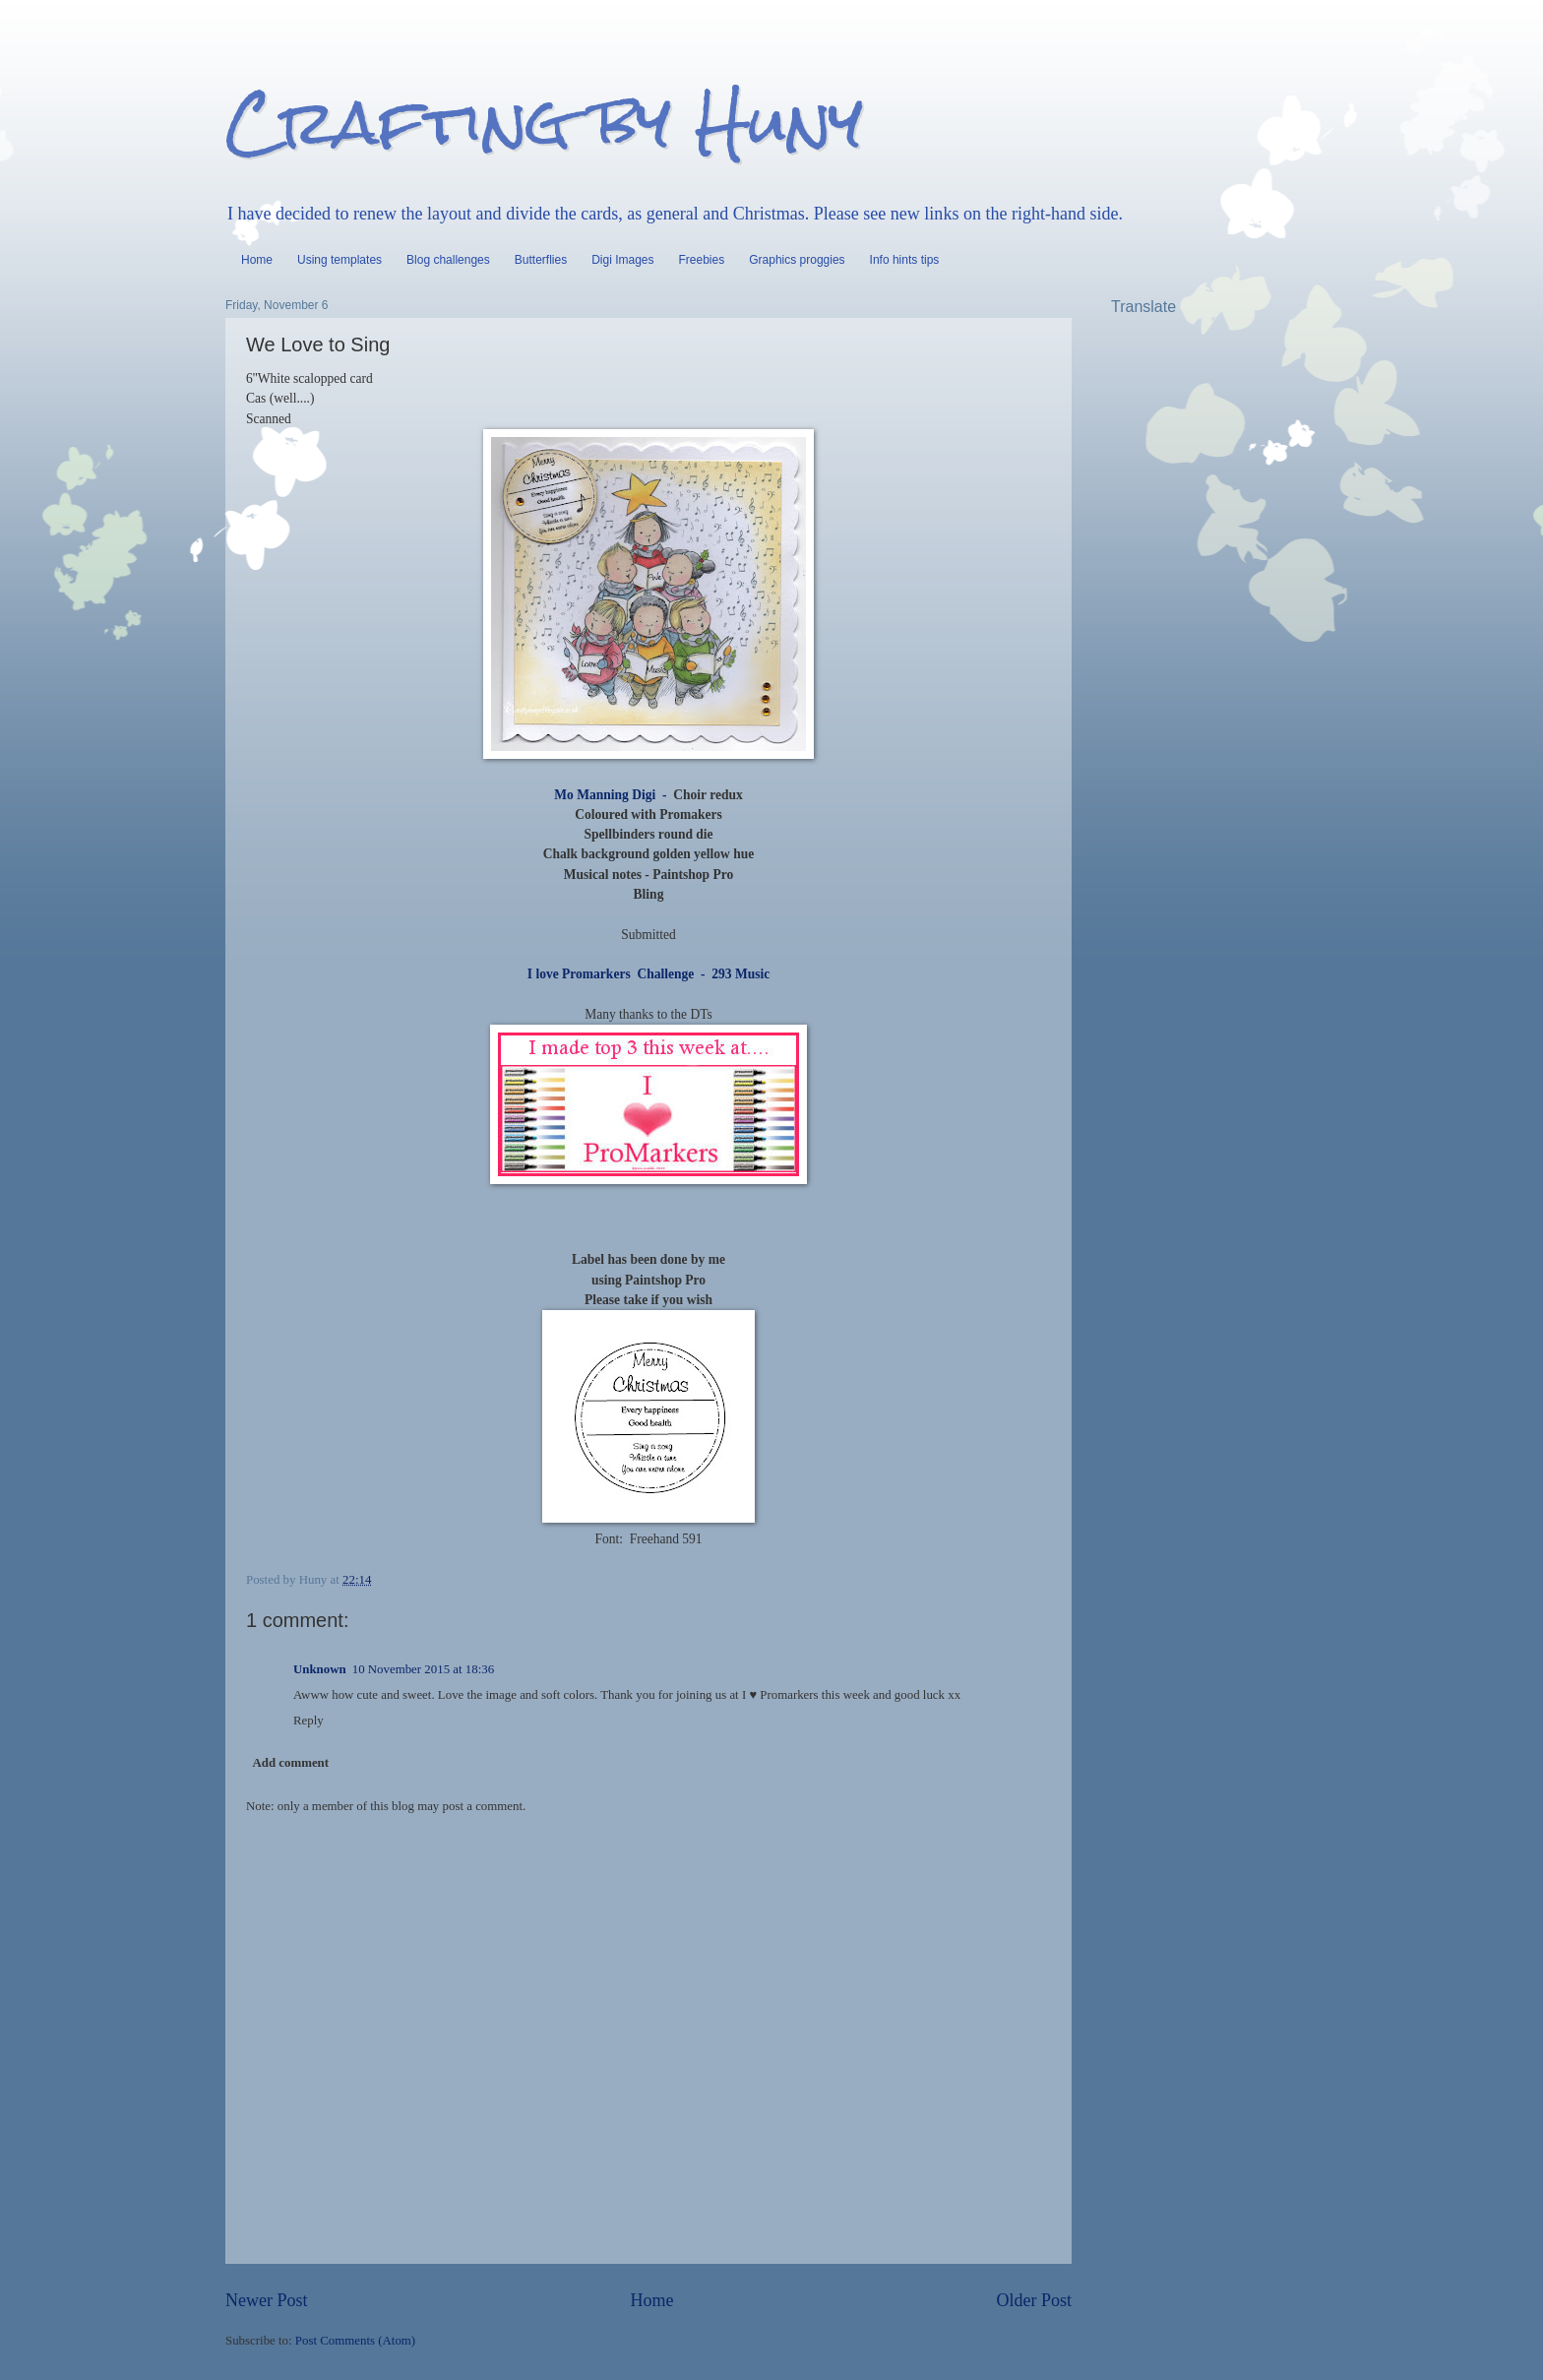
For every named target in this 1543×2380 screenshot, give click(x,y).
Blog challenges (448, 260)
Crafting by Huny (544, 121)
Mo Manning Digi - (610, 794)
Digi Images (622, 260)
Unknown (319, 1669)
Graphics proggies (796, 260)
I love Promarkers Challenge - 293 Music (648, 974)
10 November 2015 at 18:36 (423, 1669)
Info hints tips (905, 260)
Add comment (290, 1763)
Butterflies (541, 260)
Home (257, 260)
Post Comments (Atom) (355, 2341)
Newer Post (266, 2300)
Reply (308, 1720)
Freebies (702, 260)
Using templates (339, 260)
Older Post (1034, 2300)
